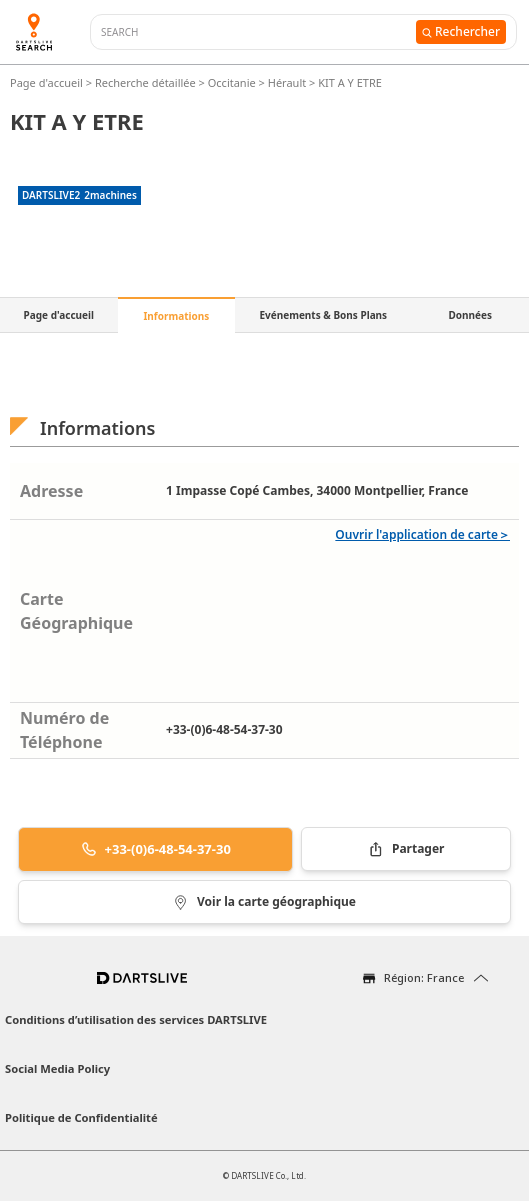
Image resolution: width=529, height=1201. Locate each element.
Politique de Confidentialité (81, 1117)
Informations (176, 316)
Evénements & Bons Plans (323, 315)
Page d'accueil (48, 82)
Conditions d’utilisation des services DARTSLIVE (136, 1019)
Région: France (424, 977)
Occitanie (232, 82)
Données (470, 315)
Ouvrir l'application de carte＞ (422, 534)
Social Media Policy (57, 1068)
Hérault (287, 82)
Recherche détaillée (147, 82)
